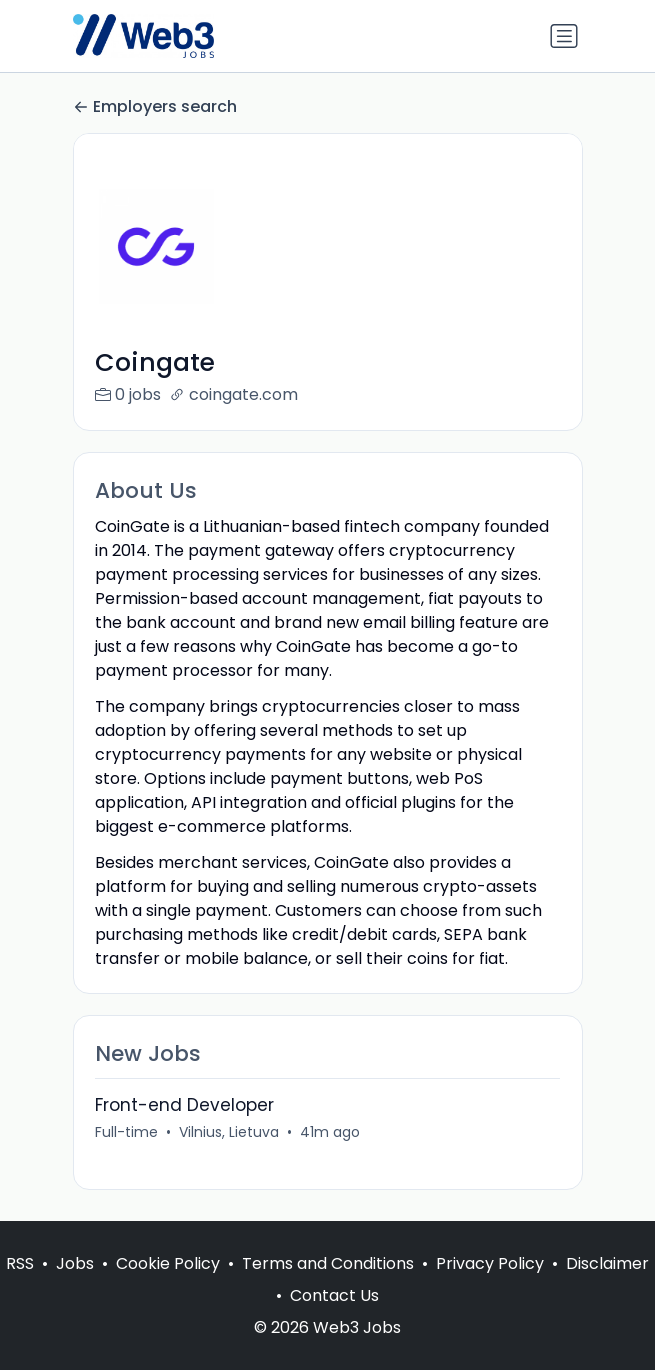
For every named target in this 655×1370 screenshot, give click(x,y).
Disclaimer (607, 1263)
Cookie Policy (168, 1263)
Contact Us (334, 1295)
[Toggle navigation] (564, 36)
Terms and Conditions (328, 1263)
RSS (20, 1263)
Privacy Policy (490, 1263)
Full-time (126, 1132)
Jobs (75, 1263)
